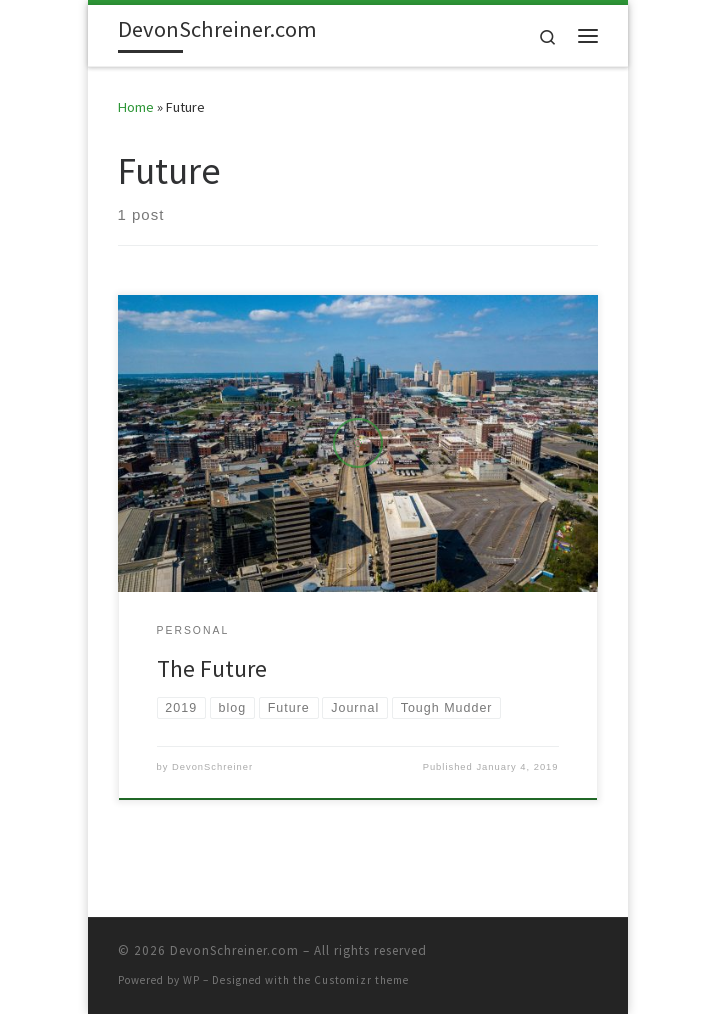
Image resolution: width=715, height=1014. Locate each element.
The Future (212, 668)
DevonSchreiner (212, 767)
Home (136, 107)
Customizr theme (361, 980)
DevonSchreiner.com (234, 950)
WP (191, 980)
